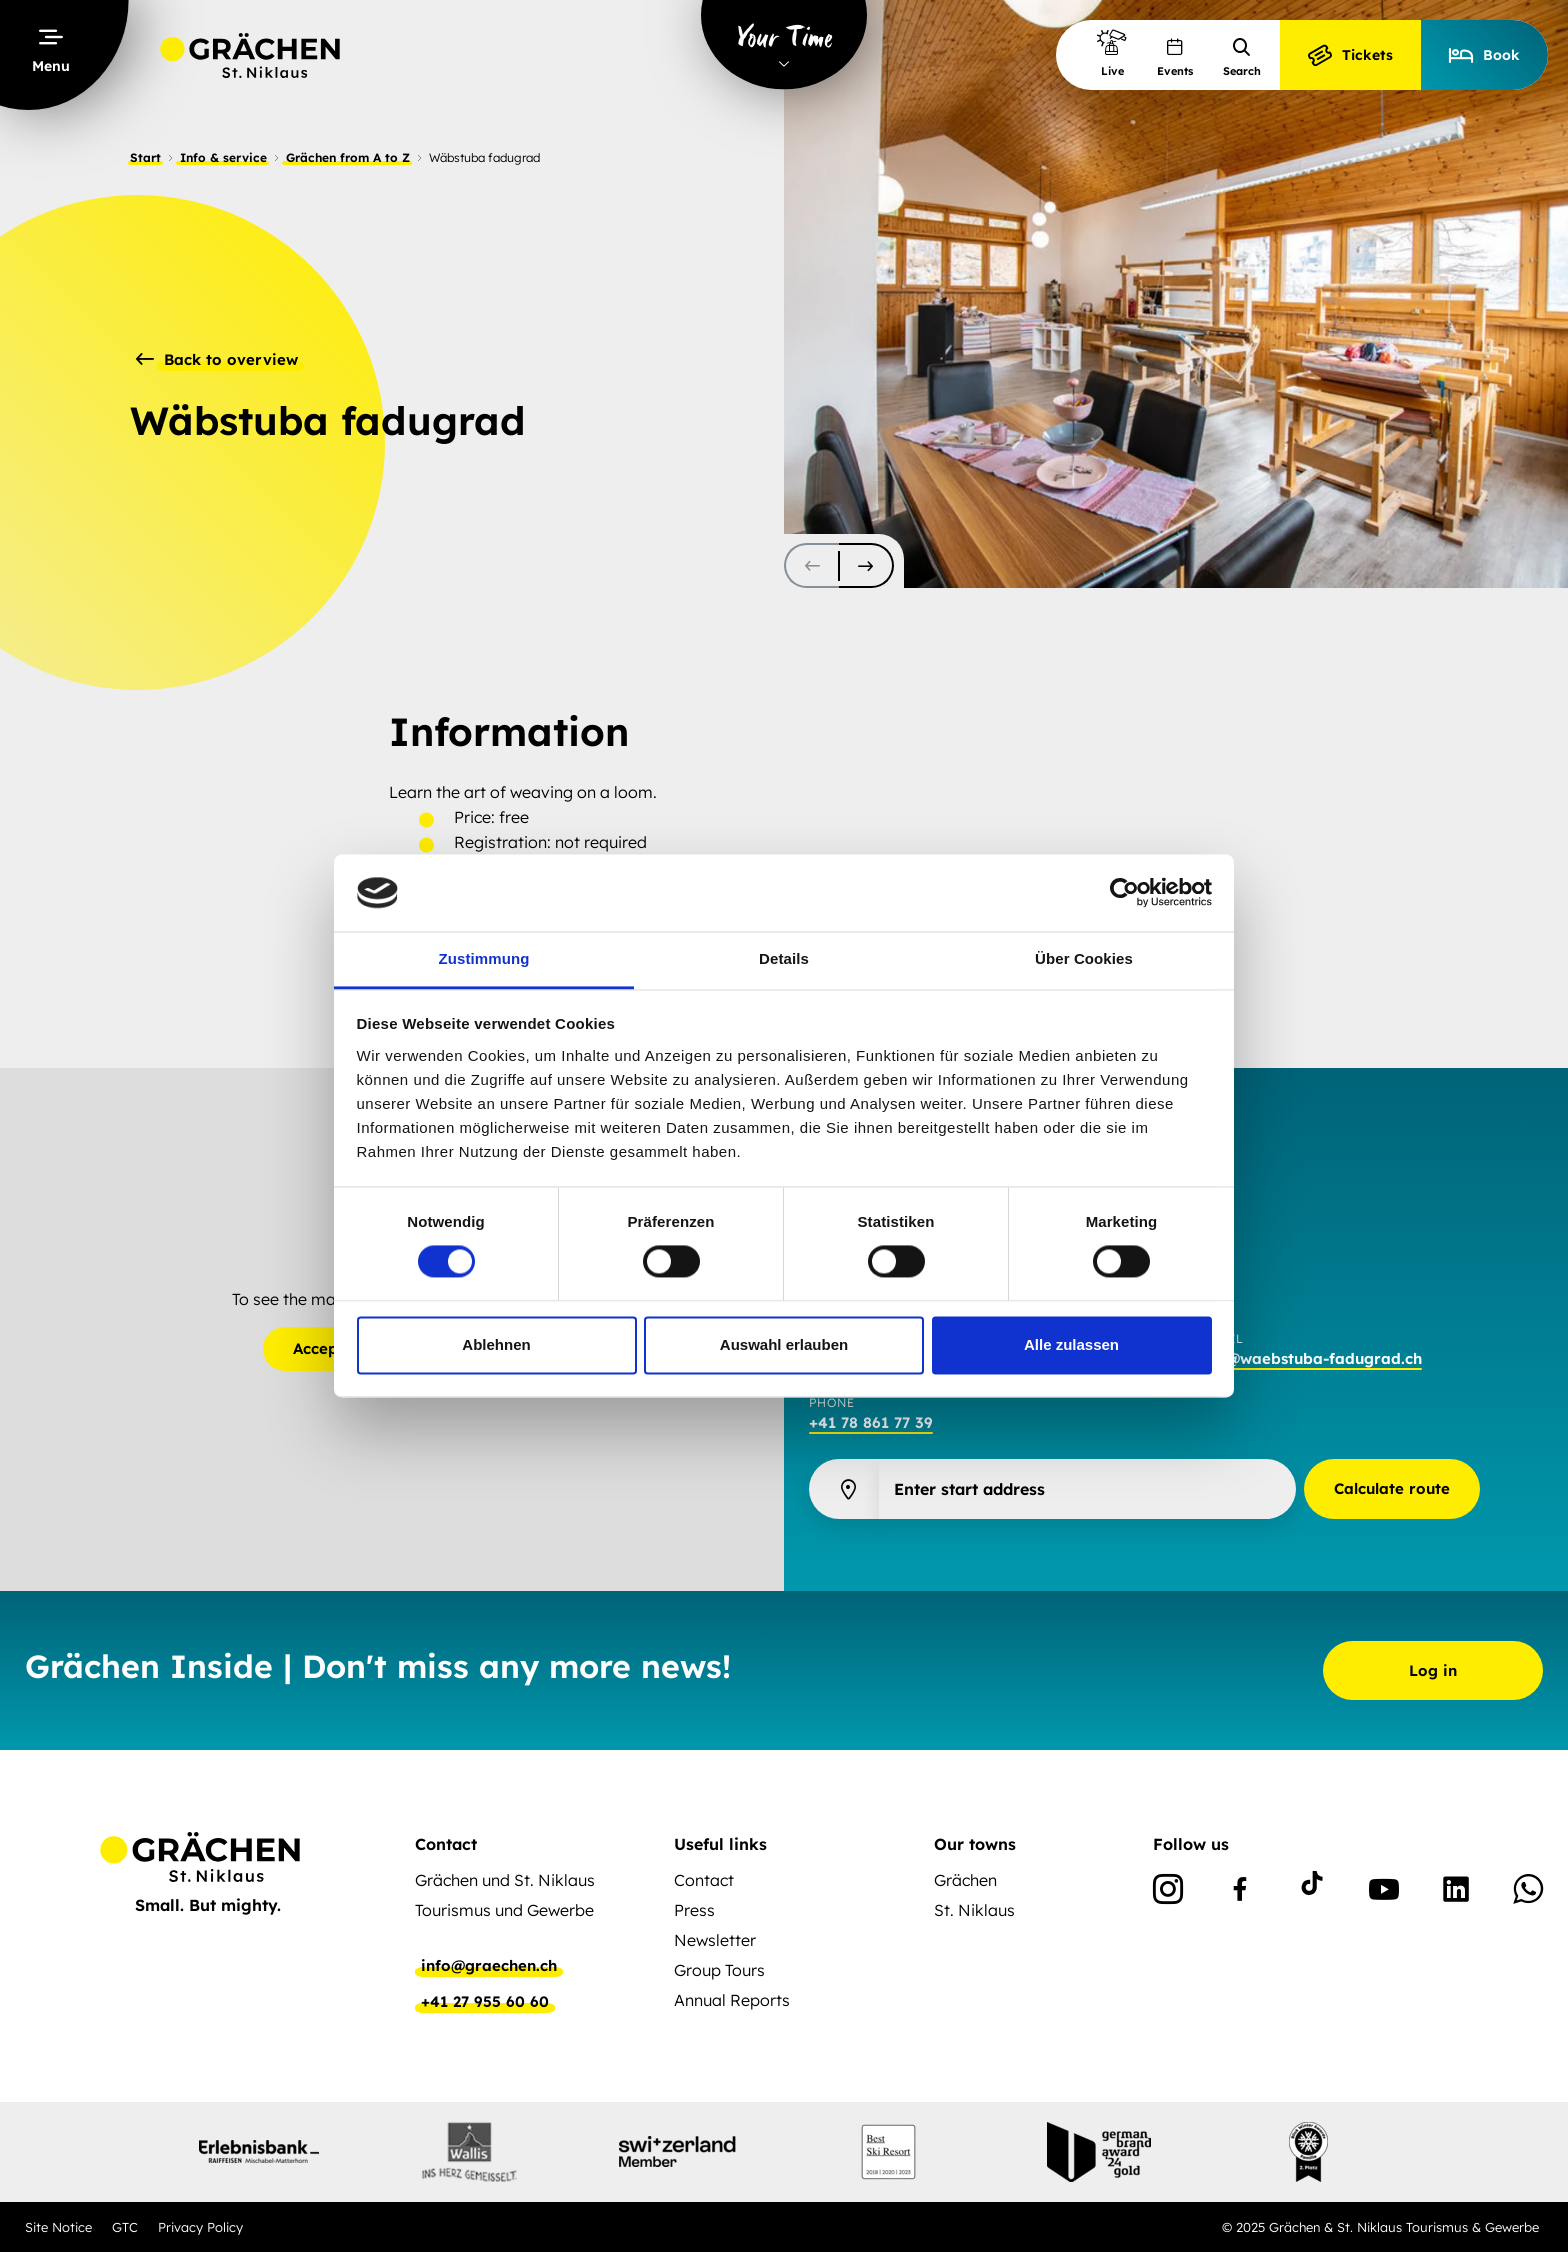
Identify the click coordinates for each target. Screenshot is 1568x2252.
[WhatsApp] (1528, 1893)
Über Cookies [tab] (1084, 958)
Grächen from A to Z (348, 157)
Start (145, 157)
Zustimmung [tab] (484, 958)
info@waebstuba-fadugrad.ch (1309, 1358)
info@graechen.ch (489, 1966)
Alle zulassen (1071, 1344)
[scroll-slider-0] (811, 565)
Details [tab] (784, 958)
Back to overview (217, 360)
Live (1112, 52)
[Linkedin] (1456, 1893)
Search (1242, 57)
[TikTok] (1312, 1893)
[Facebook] (1240, 1893)
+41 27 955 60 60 (485, 2002)
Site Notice (58, 2227)
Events (1175, 57)
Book (1484, 55)
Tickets (1350, 55)
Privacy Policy (200, 2227)
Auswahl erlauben (784, 1344)
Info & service (223, 157)
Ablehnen (496, 1344)
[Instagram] (1168, 1893)
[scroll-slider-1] (866, 565)
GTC (125, 2227)
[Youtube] (1384, 1893)
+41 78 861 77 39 (871, 1422)
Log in (1433, 1670)
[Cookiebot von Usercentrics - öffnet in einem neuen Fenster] (1124, 893)
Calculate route (1392, 1488)
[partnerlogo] (259, 2152)
